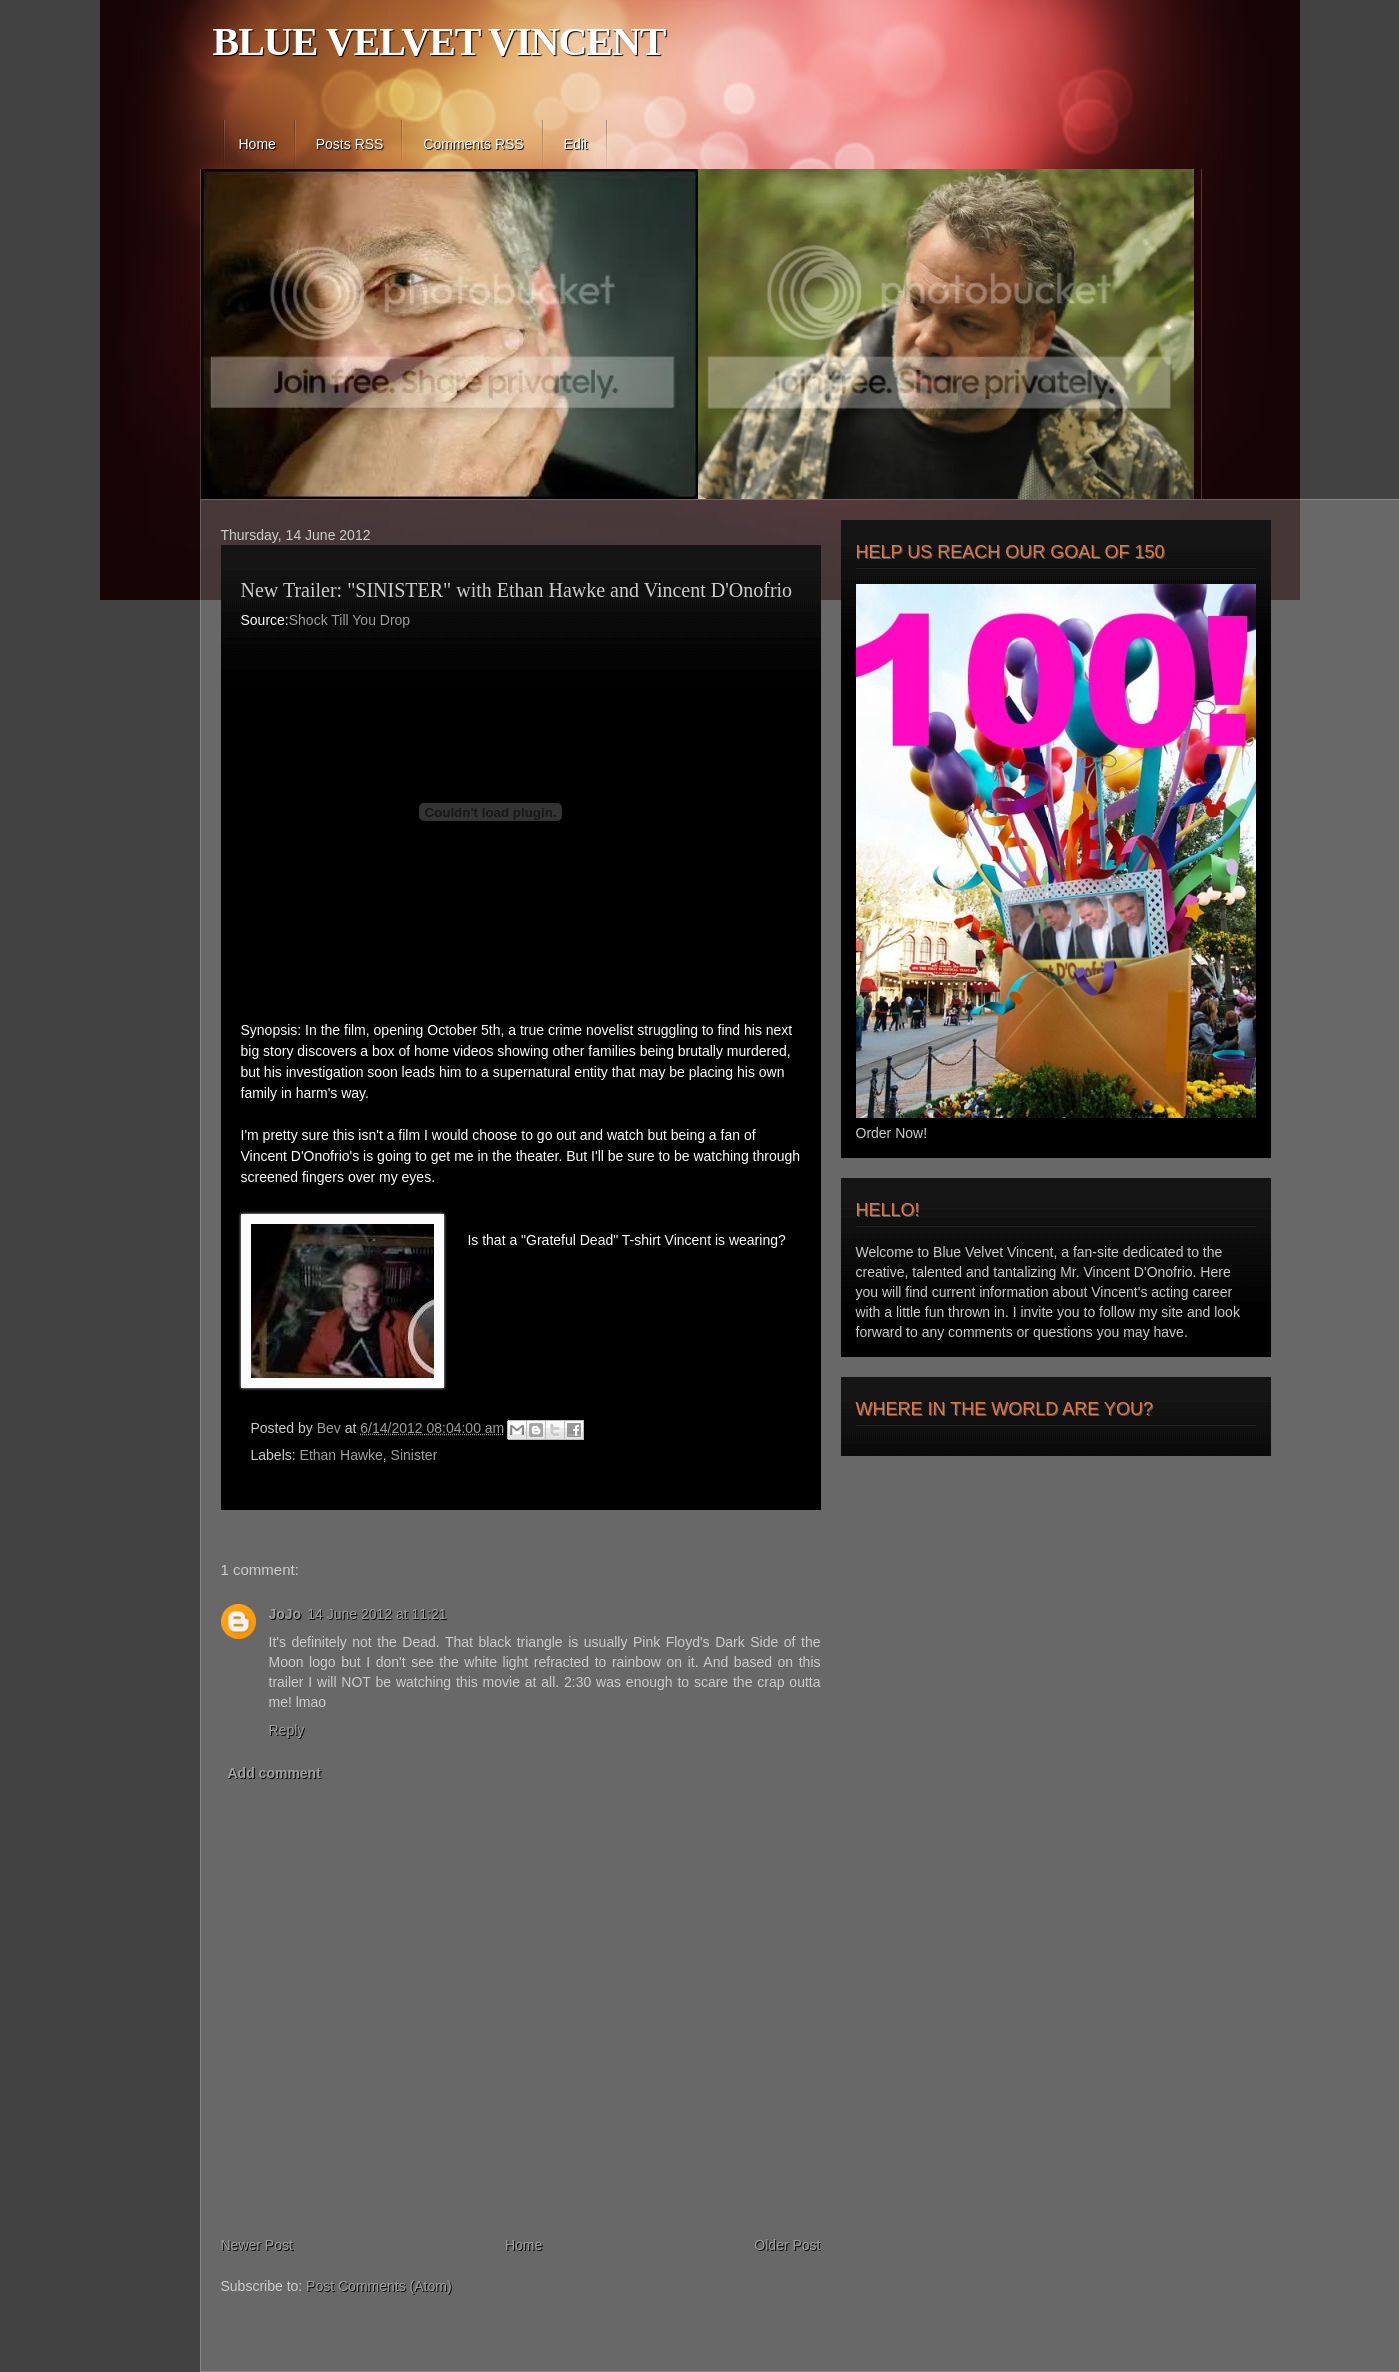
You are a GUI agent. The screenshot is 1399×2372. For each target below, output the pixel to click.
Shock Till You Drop (349, 620)
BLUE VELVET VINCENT (439, 41)
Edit (576, 144)
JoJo (285, 1614)
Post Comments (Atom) (378, 2286)
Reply (287, 1730)
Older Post (787, 2245)
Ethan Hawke (341, 1455)
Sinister (414, 1455)
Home (257, 144)
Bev (331, 1428)
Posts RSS (350, 144)
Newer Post (257, 2245)
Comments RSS (473, 144)
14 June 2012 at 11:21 (376, 1614)
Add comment (274, 1773)
